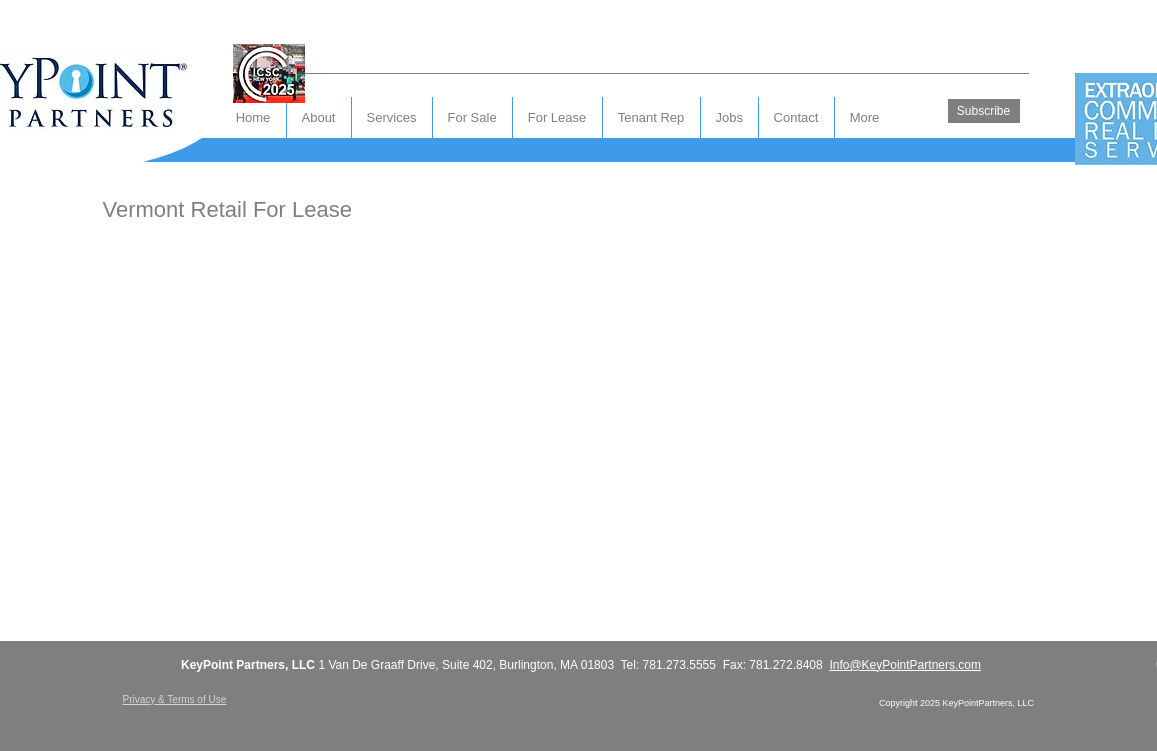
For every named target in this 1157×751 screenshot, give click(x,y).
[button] (796, 117)
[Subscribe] (984, 111)
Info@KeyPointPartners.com (905, 665)
